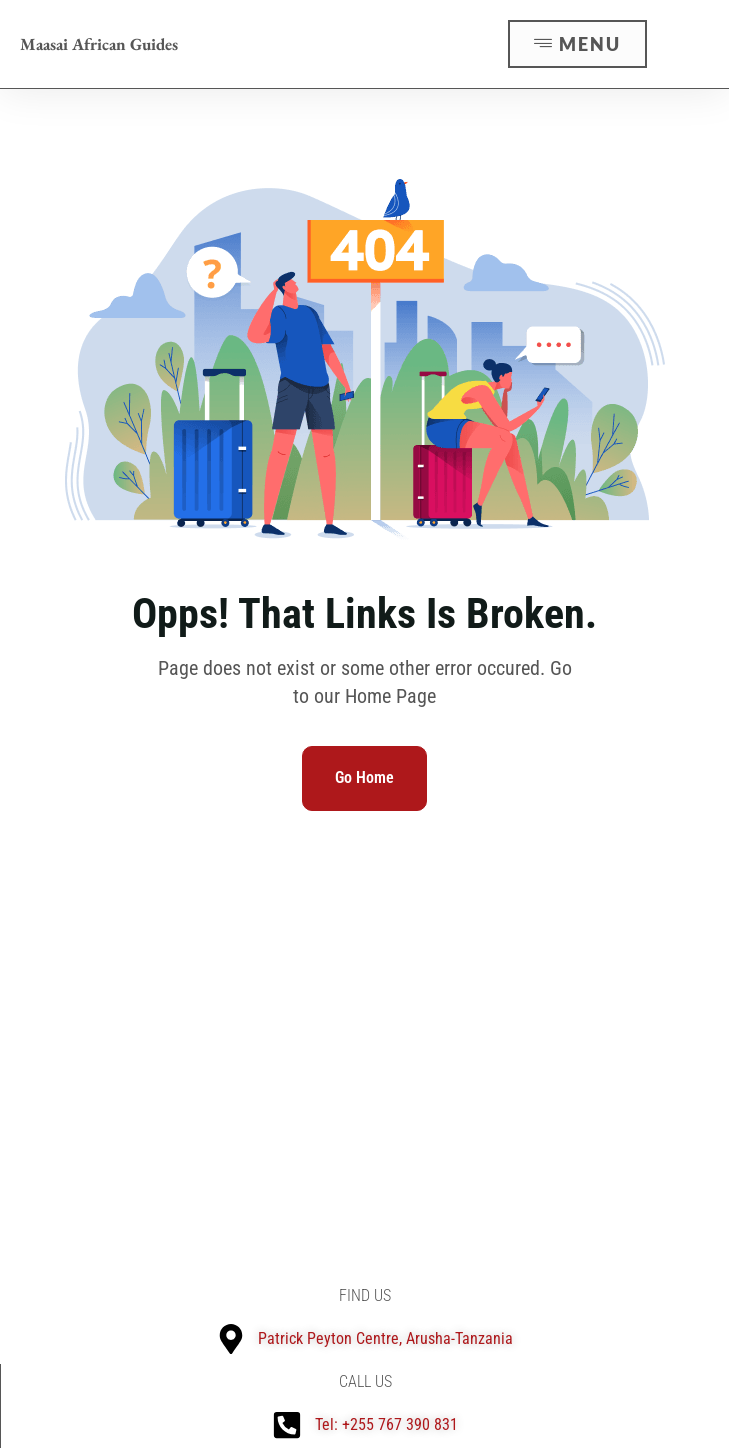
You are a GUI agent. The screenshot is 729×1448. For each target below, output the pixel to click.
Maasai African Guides (99, 44)
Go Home (364, 777)
